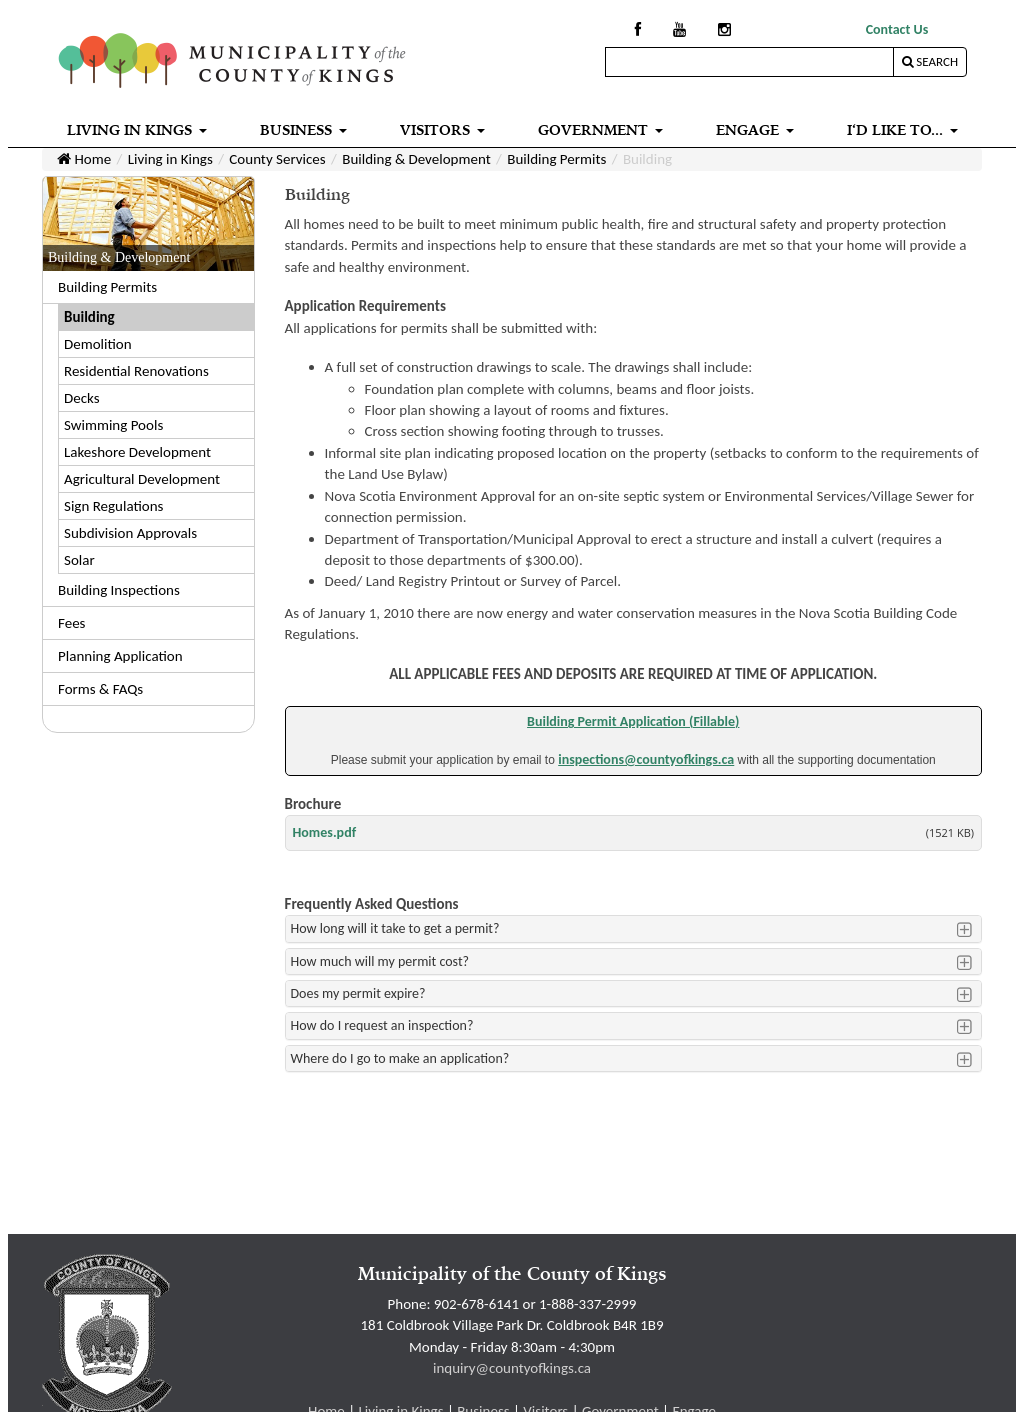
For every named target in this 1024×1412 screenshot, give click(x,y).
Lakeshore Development (137, 452)
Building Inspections (119, 590)
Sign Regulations (113, 506)
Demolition (98, 344)
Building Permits (556, 159)
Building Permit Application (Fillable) (633, 721)
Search (930, 61)
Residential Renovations (136, 371)
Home (84, 159)
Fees (71, 623)
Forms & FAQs (100, 689)
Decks (82, 398)
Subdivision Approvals (130, 533)
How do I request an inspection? (382, 1025)
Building (89, 317)
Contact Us (897, 29)
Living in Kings (170, 159)
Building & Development (416, 159)
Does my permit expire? (358, 993)
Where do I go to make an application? (400, 1058)
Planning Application (120, 656)
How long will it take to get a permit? (395, 928)
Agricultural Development (142, 479)
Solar (79, 560)
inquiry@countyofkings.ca (512, 1368)
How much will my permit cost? (380, 961)
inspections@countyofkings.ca (646, 759)
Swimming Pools (113, 425)
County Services (277, 159)
